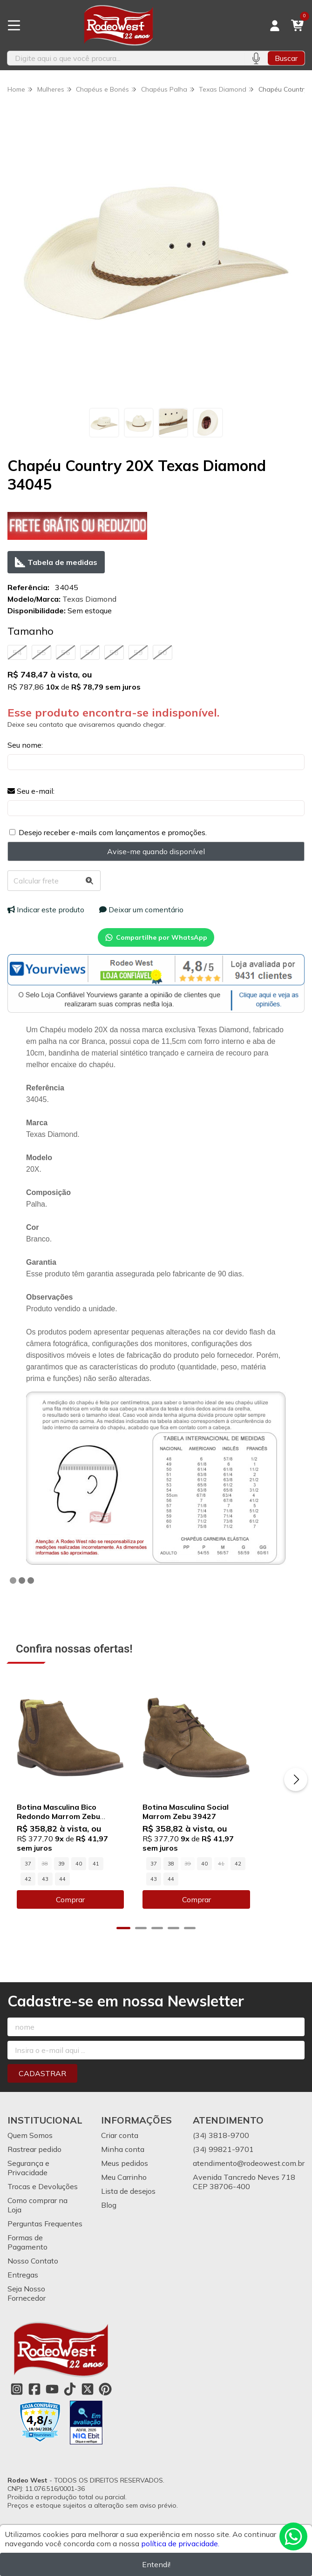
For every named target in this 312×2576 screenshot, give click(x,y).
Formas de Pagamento (27, 2255)
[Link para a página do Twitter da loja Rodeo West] (87, 2402)
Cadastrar (42, 2086)
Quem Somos (30, 2148)
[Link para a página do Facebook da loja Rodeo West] (34, 2402)
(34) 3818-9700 (221, 2148)
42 (113, 1876)
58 (114, 652)
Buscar (286, 58)
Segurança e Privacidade (28, 2181)
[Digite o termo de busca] (125, 58)
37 (28, 1876)
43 (130, 1876)
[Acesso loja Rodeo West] (275, 26)
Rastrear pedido (34, 2162)
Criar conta (119, 2148)
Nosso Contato (32, 2274)
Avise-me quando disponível (156, 851)
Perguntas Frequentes (44, 2237)
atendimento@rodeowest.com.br (249, 2176)
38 (193, 1876)
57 (90, 652)
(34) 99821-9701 (223, 2162)
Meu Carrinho (124, 2190)
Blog (108, 2218)
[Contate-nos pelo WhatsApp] (293, 2536)
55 (41, 652)
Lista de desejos (128, 2204)
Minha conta (122, 2162)
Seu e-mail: (30, 791)
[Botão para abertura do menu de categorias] (14, 26)
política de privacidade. (180, 2543)
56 (65, 652)
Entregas (22, 2288)
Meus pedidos (124, 2176)
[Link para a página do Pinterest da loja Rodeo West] (105, 2402)
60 (162, 652)
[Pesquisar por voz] (256, 58)
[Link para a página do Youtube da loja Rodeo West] (52, 2402)
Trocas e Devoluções (42, 2199)
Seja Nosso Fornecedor (26, 2306)
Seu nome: (25, 745)
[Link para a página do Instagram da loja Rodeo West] (16, 2402)
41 (96, 1876)
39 (61, 1876)
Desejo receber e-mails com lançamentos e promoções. (113, 832)
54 (17, 652)
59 (138, 652)
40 (78, 1876)
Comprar (82, 1913)
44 (28, 1892)
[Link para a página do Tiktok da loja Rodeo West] (69, 2402)
